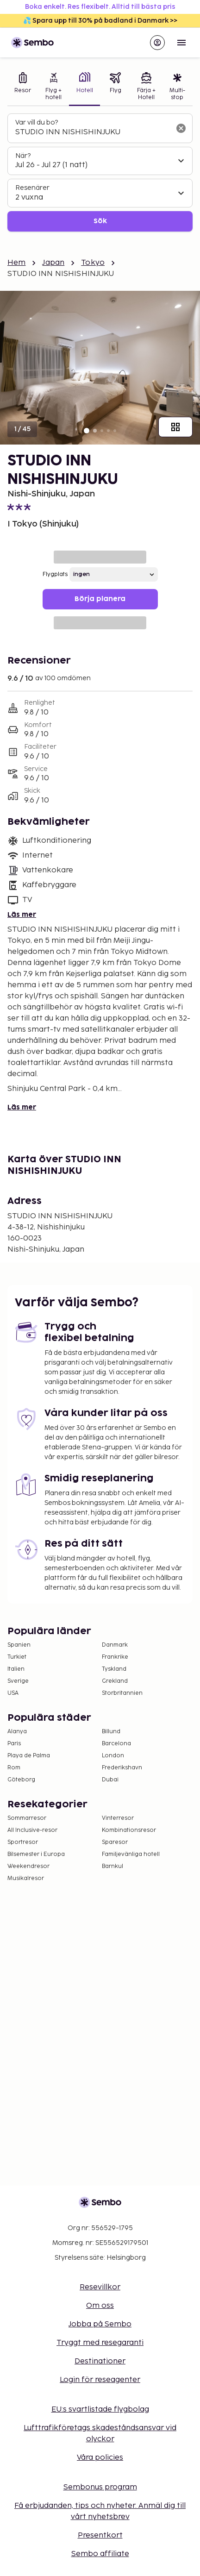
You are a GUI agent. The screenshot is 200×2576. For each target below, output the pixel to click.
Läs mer (21, 915)
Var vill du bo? (36, 122)
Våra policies (100, 2457)
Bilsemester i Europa (36, 1854)
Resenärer (32, 188)
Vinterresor (118, 1818)
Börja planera (100, 599)
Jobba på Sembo (100, 2324)
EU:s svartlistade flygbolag (100, 2409)
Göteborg (21, 1779)
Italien (16, 1669)
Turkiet (16, 1657)
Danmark (115, 1645)
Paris (14, 1743)
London (113, 1755)
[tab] (22, 87)
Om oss (100, 2305)
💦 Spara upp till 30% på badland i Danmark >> (100, 21)
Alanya (17, 1731)
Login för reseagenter (100, 2379)
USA (13, 1693)
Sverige (18, 1681)
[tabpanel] (100, 172)
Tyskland (114, 1669)
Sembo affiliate (100, 2554)
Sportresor (22, 1842)
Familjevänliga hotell (131, 1854)
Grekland (115, 1681)
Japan (53, 262)
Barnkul (112, 1866)
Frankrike (115, 1657)
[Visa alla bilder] (175, 427)
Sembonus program (100, 2487)
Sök (100, 221)
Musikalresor (25, 1878)
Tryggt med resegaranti (100, 2342)
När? (23, 156)
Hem (16, 262)
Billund (111, 1731)
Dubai (110, 1779)
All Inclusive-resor (32, 1830)
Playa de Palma (28, 1755)
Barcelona (116, 1743)
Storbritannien (122, 1693)
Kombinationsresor (129, 1830)
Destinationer (100, 2361)
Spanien (19, 1645)
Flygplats (55, 574)
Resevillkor (100, 2287)
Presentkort (100, 2535)
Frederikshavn (122, 1767)
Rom (13, 1767)
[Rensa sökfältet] (181, 128)
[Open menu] (181, 42)
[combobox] (92, 132)
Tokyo (93, 262)
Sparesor (115, 1842)
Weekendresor (28, 1866)
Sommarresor (26, 1818)
